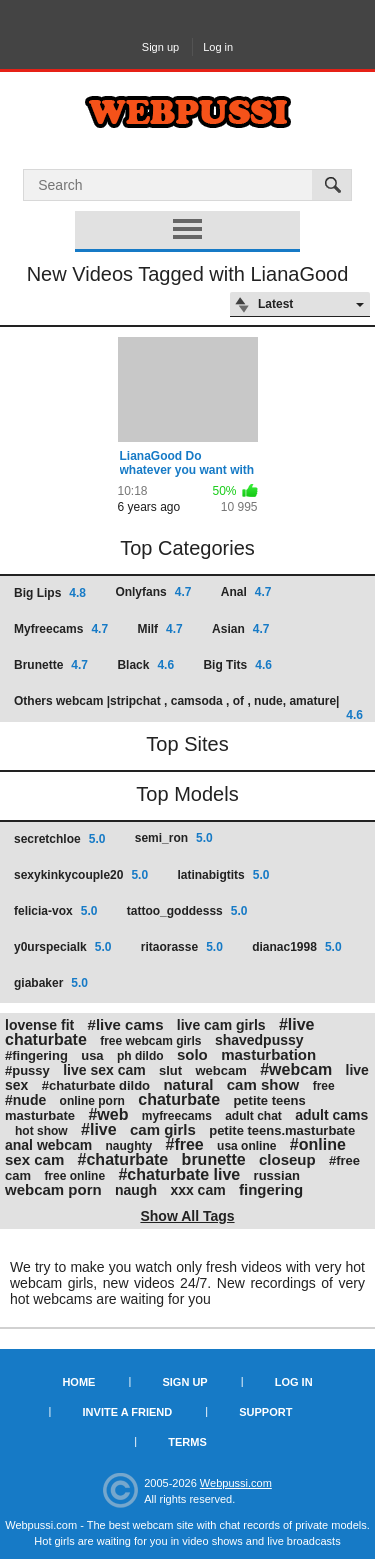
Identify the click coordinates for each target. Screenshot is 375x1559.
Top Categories (187, 548)
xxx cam (197, 1190)
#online (318, 1144)
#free (185, 1144)
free (324, 1086)
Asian (240, 629)
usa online (246, 1146)
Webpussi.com (236, 1483)
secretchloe (59, 839)
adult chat (253, 1116)
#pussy (27, 1070)
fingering (271, 1189)
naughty (129, 1146)
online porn (92, 1101)
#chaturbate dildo (96, 1085)
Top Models (187, 794)
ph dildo (140, 1056)
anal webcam (48, 1145)
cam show (263, 1084)
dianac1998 (296, 947)
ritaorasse (182, 947)
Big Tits (237, 665)
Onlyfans (153, 592)
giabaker (51, 983)
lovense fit (39, 1025)
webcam (220, 1070)
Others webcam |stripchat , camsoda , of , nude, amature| (188, 707)
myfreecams (177, 1116)
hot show (41, 1131)
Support (265, 1412)
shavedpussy (259, 1040)
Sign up (160, 47)
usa (92, 1055)
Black (145, 665)
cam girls (163, 1129)
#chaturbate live (179, 1174)
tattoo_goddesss (187, 911)
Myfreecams (61, 629)
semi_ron (174, 838)
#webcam (296, 1069)
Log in (218, 47)
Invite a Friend (128, 1412)
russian (277, 1175)
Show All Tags (187, 1216)
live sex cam (104, 1070)
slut (170, 1070)
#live (99, 1129)
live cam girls (221, 1025)
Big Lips (50, 593)
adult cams (331, 1115)
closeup (287, 1159)
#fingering (36, 1055)
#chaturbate (123, 1159)
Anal (246, 592)
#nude (25, 1100)
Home (78, 1382)
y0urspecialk (62, 947)
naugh (136, 1190)
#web (108, 1114)
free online (74, 1176)
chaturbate (179, 1099)
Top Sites (187, 744)
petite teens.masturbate (282, 1130)
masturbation (268, 1054)
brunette (214, 1159)
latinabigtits (223, 875)
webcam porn (53, 1189)
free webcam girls (150, 1041)
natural (188, 1084)
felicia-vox (55, 911)
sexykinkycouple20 (81, 875)
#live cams (126, 1024)
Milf (159, 629)
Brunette (51, 665)
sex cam (34, 1159)
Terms (187, 1442)
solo (192, 1054)
